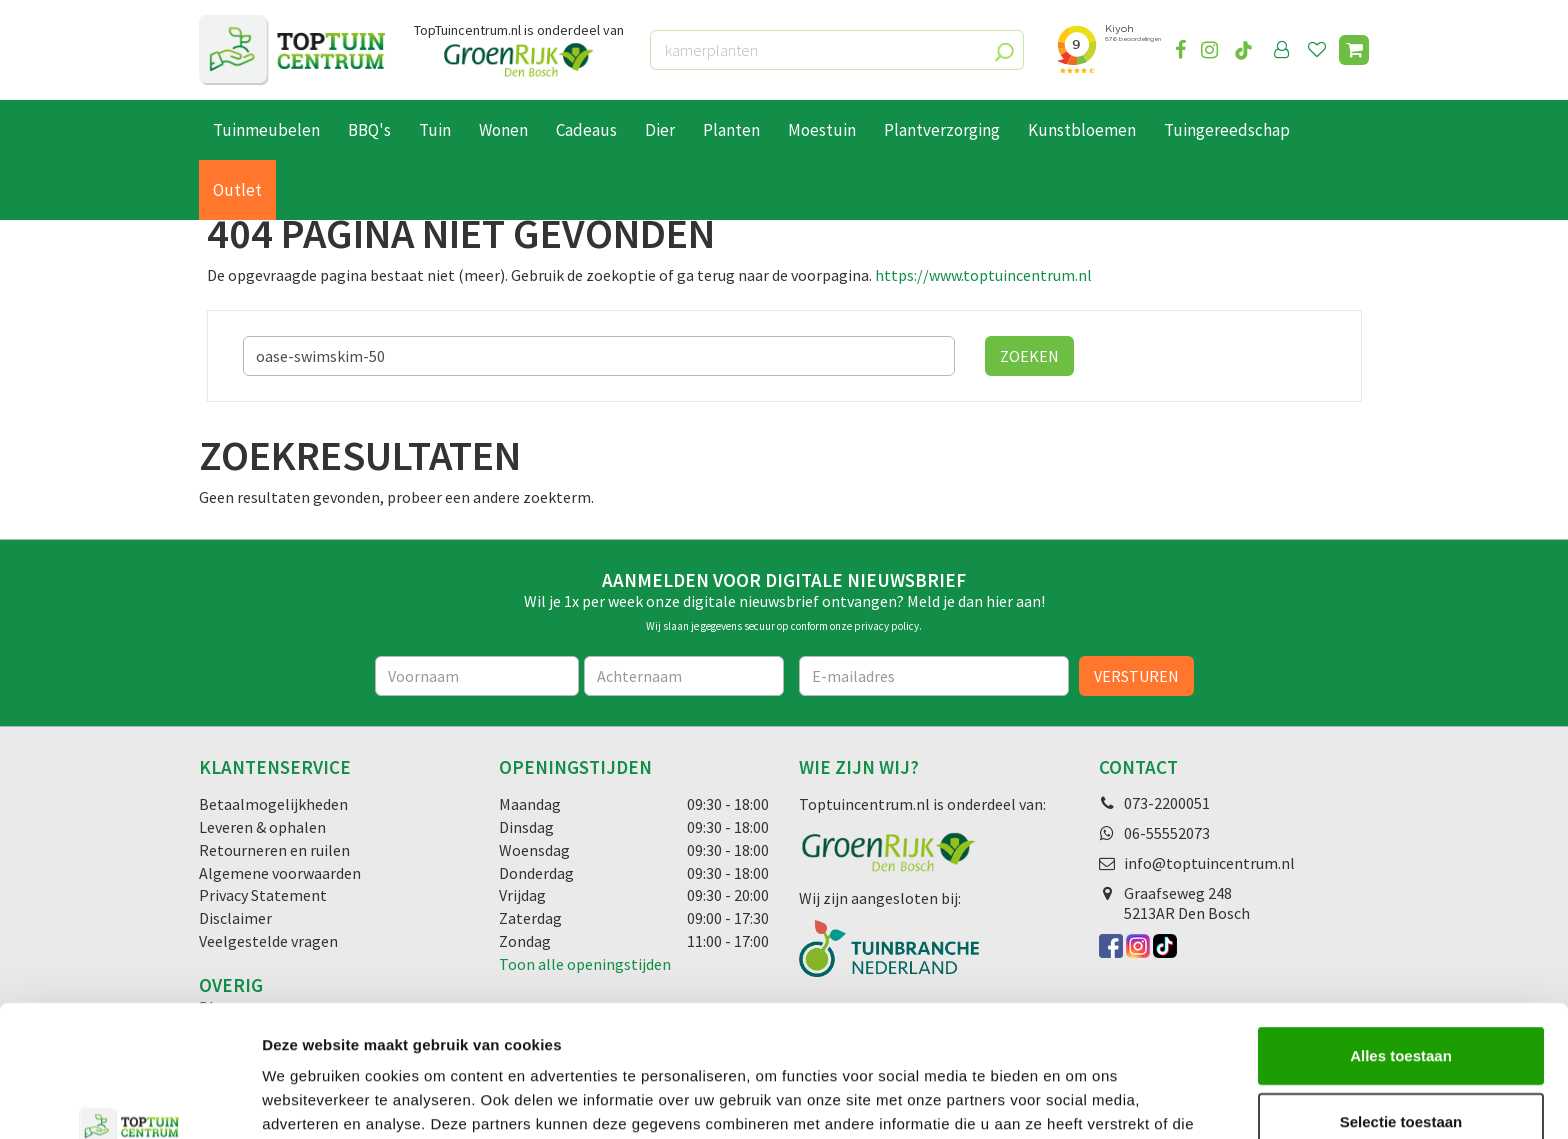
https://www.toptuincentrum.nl (983, 275)
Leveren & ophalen (262, 827)
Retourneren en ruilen (274, 850)
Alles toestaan (1401, 942)
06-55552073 (1167, 833)
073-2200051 (1167, 803)
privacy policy (886, 626)
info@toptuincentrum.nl (1209, 863)
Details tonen (1080, 1099)
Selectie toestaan (1401, 1008)
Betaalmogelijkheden (273, 804)
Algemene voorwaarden (280, 873)
